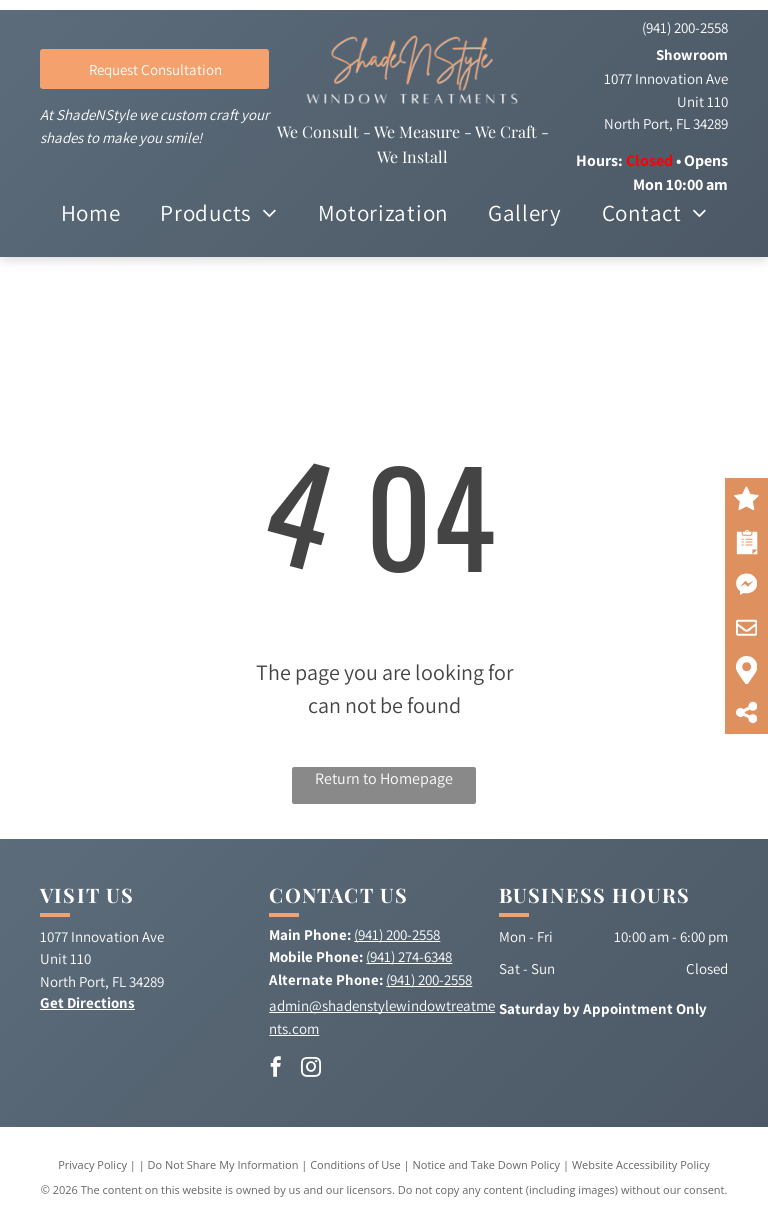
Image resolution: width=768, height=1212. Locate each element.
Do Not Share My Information (223, 1164)
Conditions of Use (355, 1164)
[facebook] (276, 1069)
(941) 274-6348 (409, 956)
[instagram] (311, 1069)
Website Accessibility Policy (641, 1164)
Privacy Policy (92, 1164)
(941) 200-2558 (685, 27)
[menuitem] (91, 214)
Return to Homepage (384, 778)
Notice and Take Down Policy (487, 1164)
